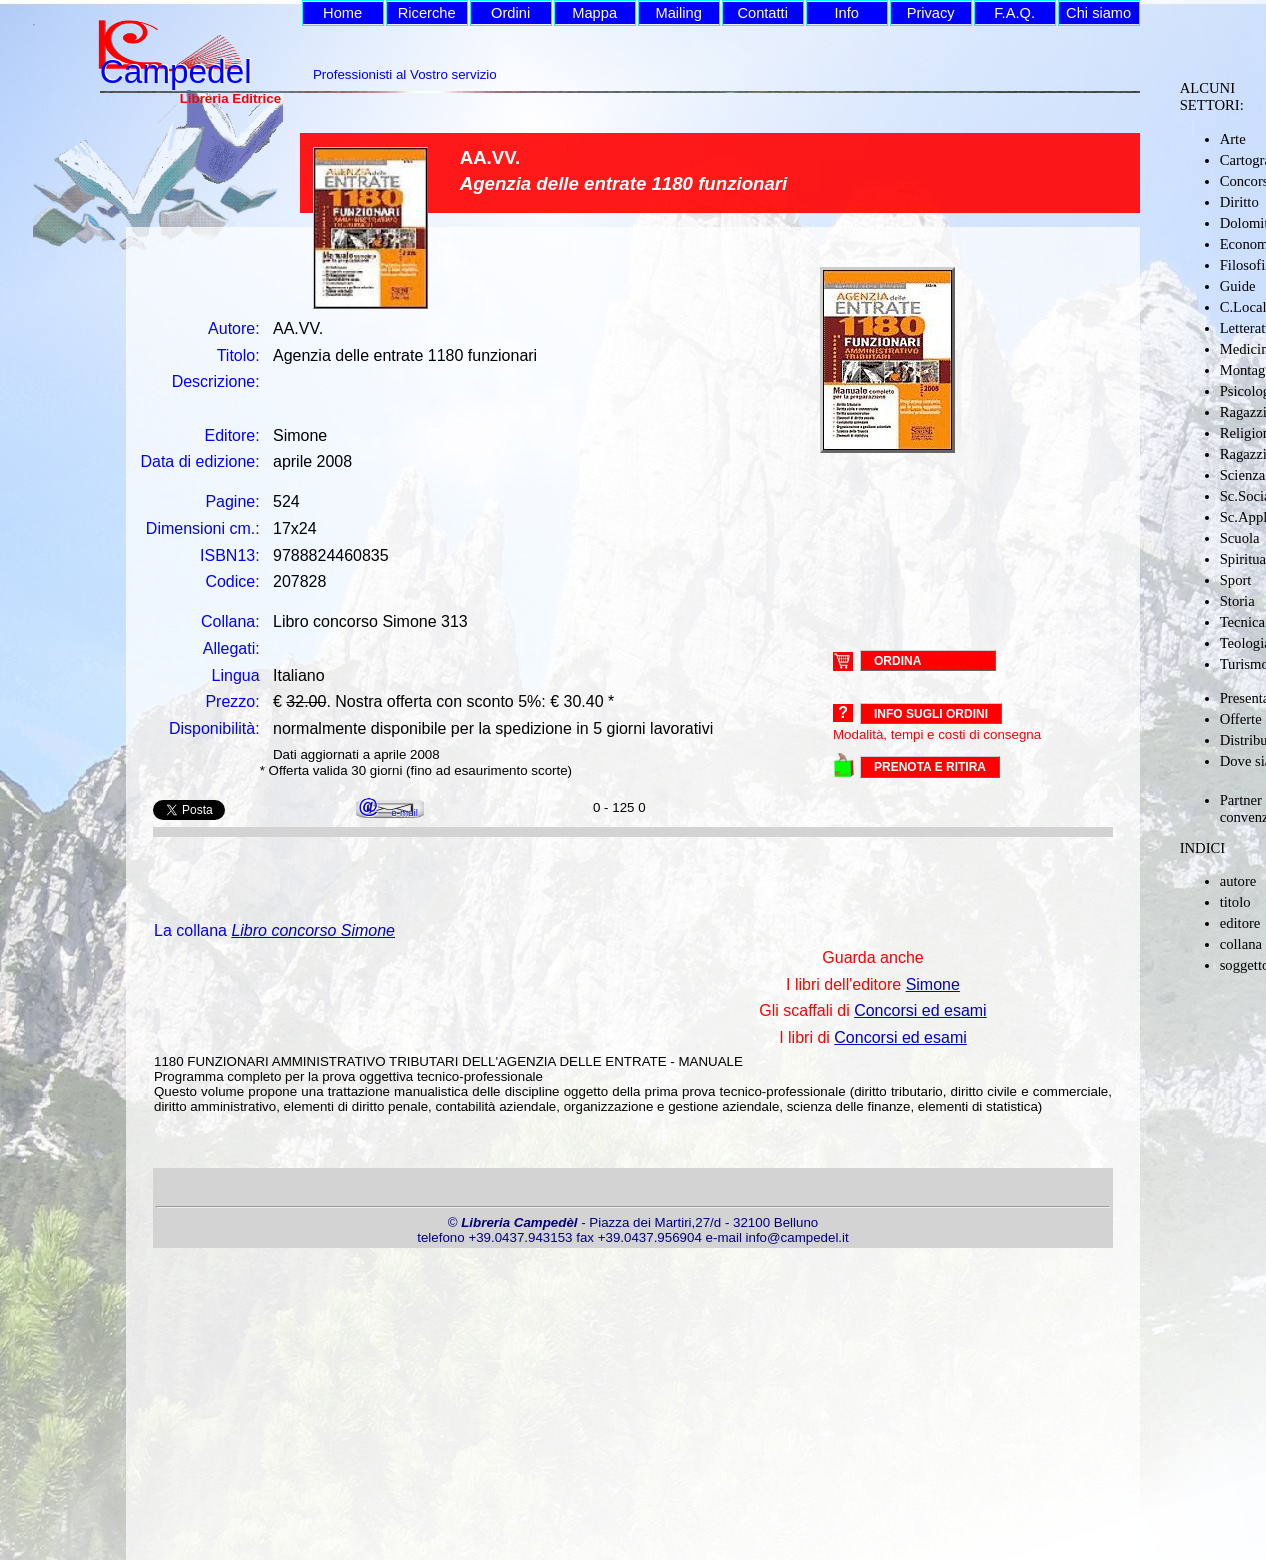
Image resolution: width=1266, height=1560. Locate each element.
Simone (933, 984)
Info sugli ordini (931, 714)
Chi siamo (1098, 13)
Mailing (678, 13)
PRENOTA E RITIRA (930, 767)
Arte (1233, 139)
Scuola (1240, 538)
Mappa (594, 13)
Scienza (1243, 475)
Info (846, 13)
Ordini (510, 13)
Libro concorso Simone (313, 930)
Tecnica (1242, 622)
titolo (1235, 902)
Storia (1237, 601)
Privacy (931, 13)
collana (1241, 944)
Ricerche (427, 13)
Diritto (1239, 202)
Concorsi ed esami (920, 1010)
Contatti (762, 13)
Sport (1236, 580)
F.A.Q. (1014, 13)
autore (1238, 881)
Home (342, 13)
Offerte (1241, 719)
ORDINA (897, 660)
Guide (1238, 286)
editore (1240, 923)
